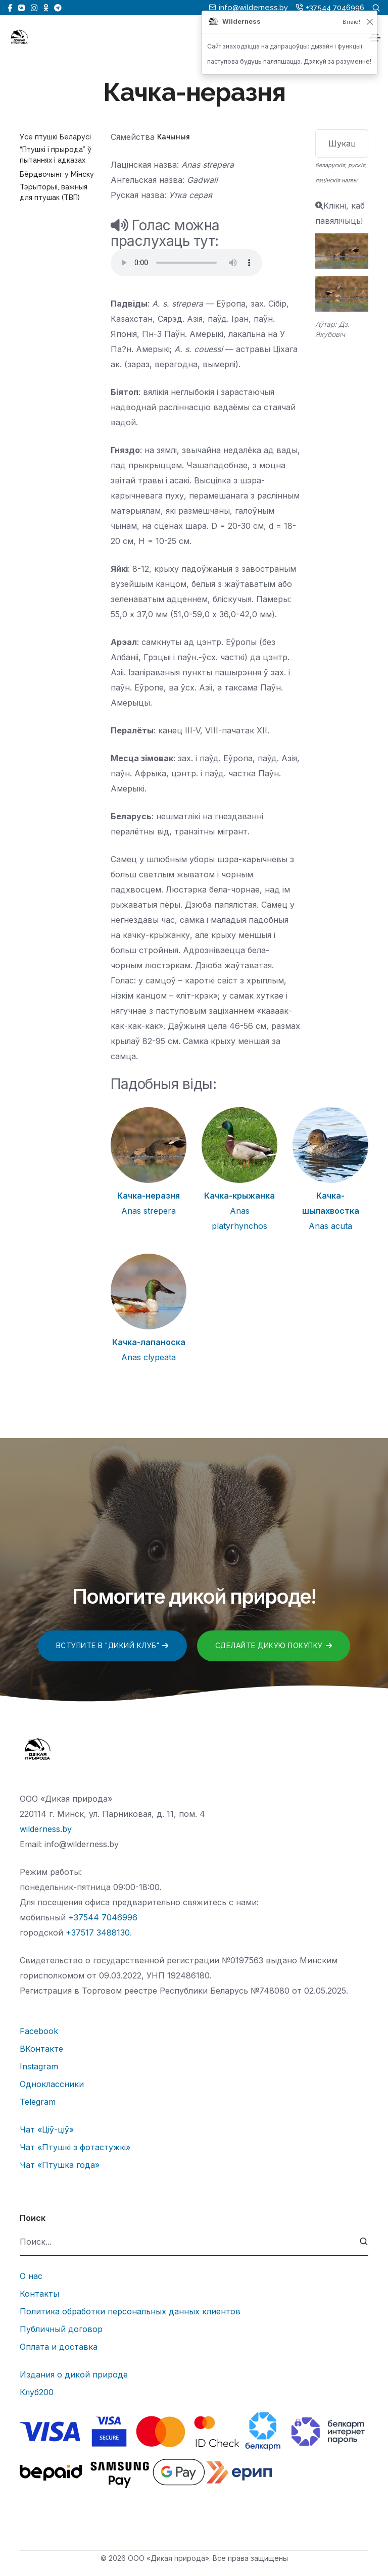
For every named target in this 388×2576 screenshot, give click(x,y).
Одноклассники (52, 2084)
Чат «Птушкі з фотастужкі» (75, 2147)
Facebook (39, 2031)
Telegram (38, 2102)
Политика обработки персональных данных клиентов (130, 2311)
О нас (31, 2276)
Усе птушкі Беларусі (55, 137)
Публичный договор (61, 2329)
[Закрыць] (369, 21)
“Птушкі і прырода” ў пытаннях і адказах (55, 154)
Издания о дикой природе (74, 2374)
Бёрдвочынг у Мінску (57, 174)
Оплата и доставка (59, 2347)
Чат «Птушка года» (60, 2165)
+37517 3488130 (98, 1932)
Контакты (39, 2294)
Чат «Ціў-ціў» (47, 2129)
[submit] (364, 2242)
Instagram (39, 2066)
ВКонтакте (41, 2049)
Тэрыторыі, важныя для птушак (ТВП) (53, 192)
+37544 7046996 (102, 1917)
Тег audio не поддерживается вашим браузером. (186, 262)
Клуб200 (37, 2392)
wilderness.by (46, 1829)
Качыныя (173, 137)
